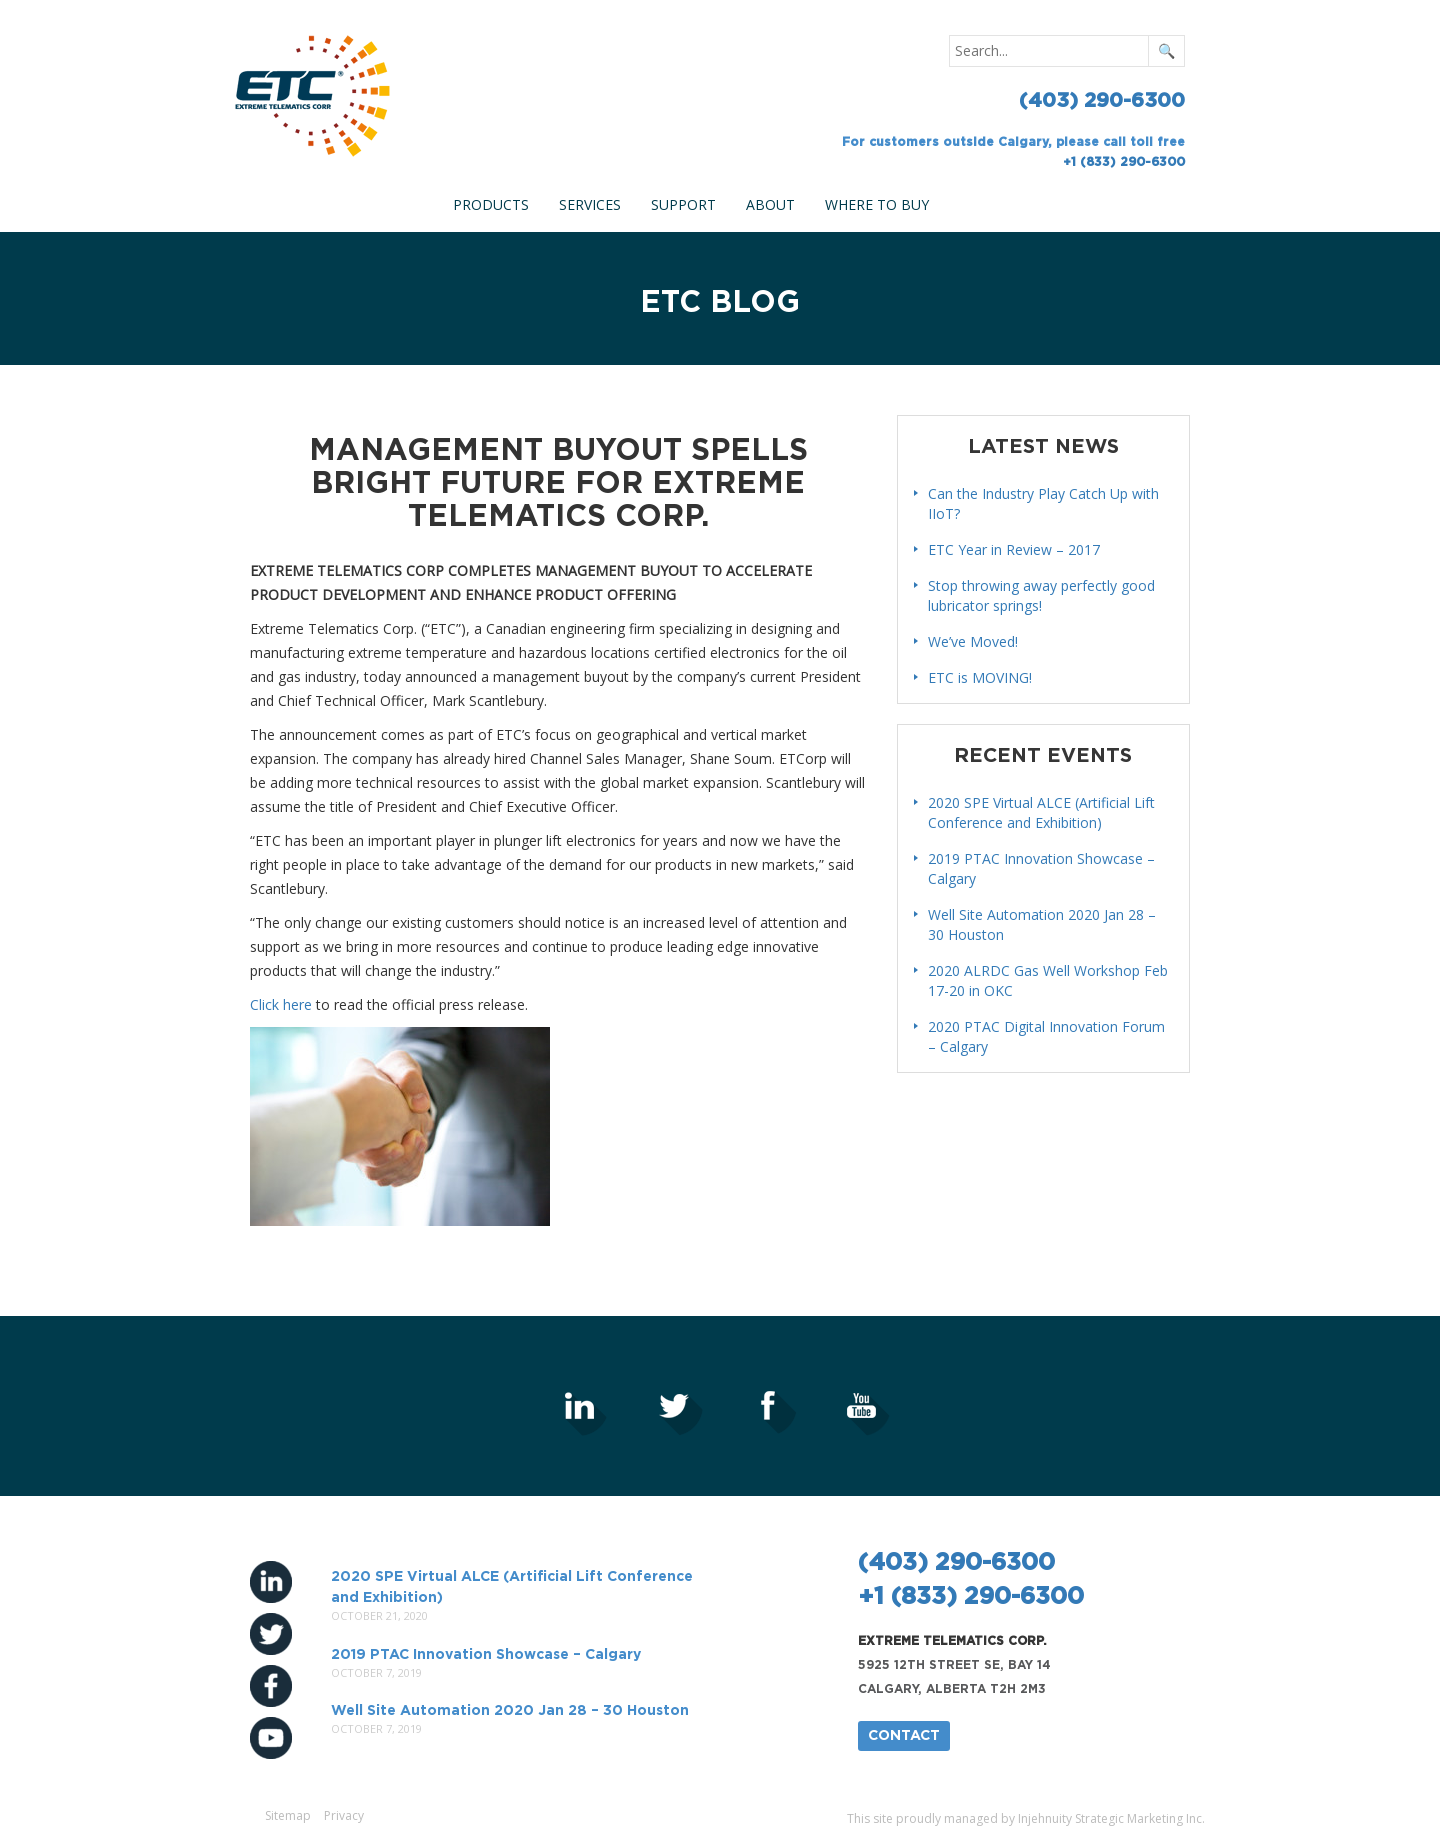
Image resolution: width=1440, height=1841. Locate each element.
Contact (904, 1736)
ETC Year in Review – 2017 (1014, 549)
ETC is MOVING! (980, 677)
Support (683, 204)
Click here (281, 1004)
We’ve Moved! (973, 641)
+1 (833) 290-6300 (1124, 162)
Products (491, 204)
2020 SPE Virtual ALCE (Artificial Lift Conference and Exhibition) (1041, 812)
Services (590, 204)
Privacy (344, 1815)
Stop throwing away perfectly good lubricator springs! (1041, 595)
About (770, 204)
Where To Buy (877, 204)
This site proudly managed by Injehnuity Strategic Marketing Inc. (1026, 1818)
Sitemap (288, 1815)
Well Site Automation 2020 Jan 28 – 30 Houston (510, 1711)
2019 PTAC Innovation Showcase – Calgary (486, 1655)
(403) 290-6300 (1102, 101)
